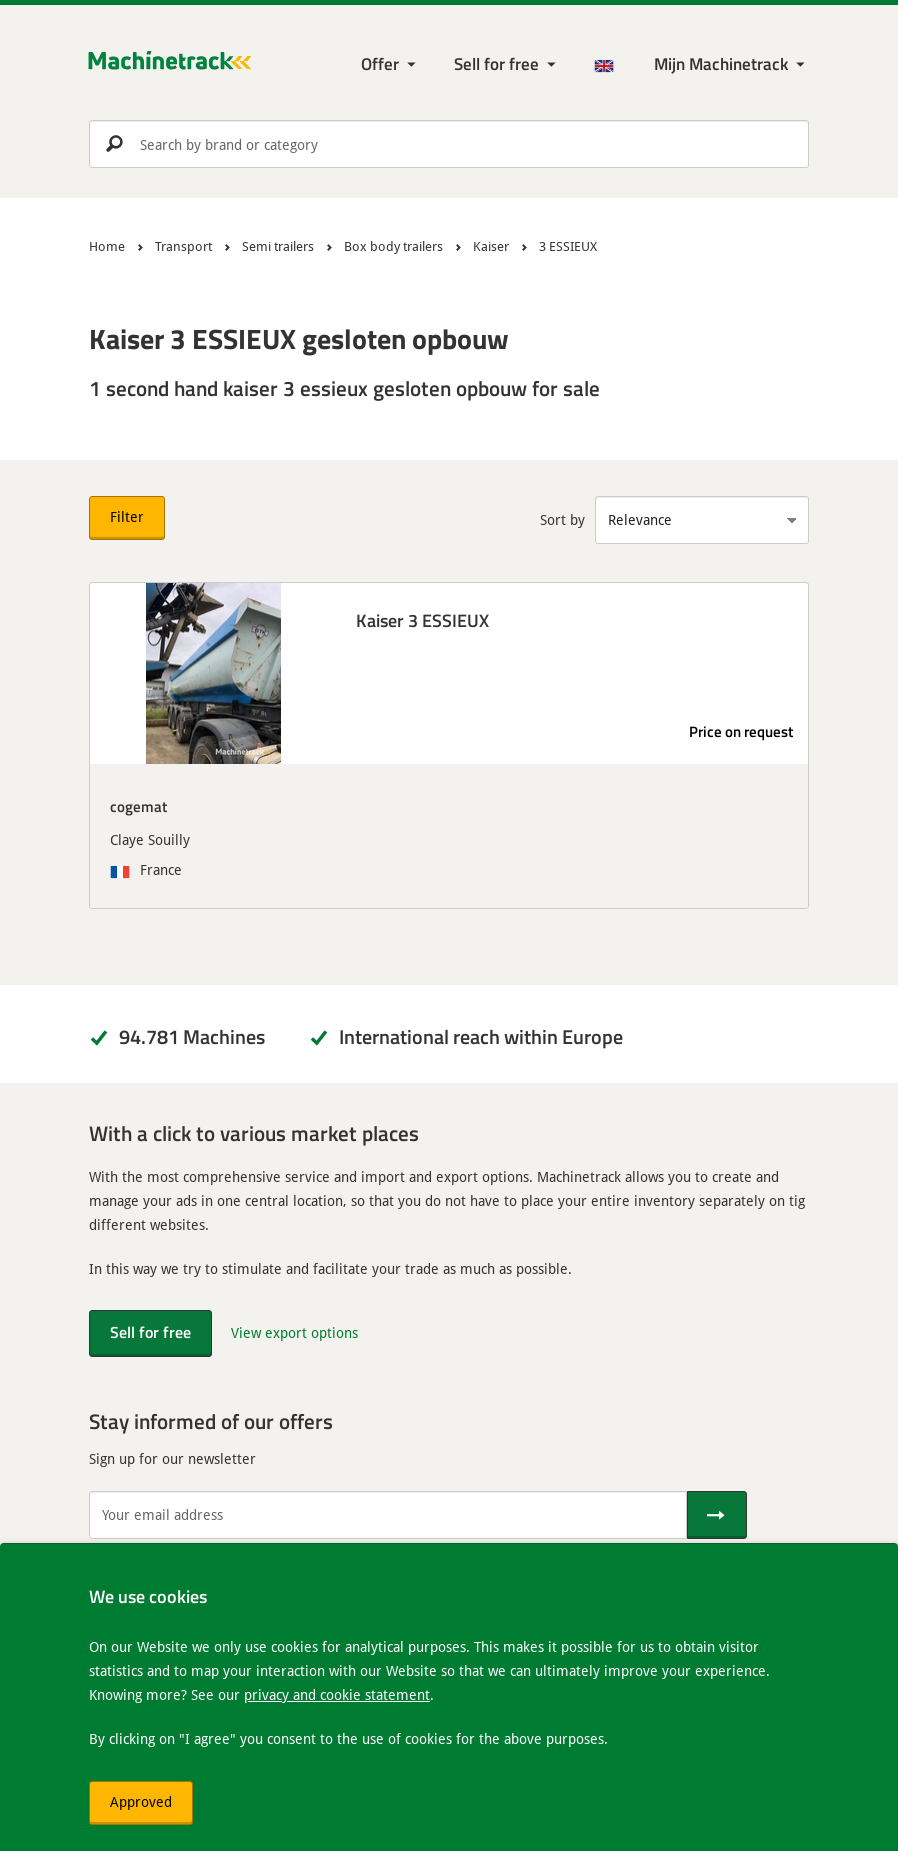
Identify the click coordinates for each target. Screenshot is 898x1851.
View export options (294, 1332)
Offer (380, 63)
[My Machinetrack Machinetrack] (731, 64)
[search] (449, 144)
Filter (127, 516)
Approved (141, 1801)
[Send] (717, 1515)
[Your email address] (388, 1515)
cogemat (138, 806)
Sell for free (496, 63)
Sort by (562, 519)
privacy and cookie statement (337, 1694)
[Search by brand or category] (449, 144)
